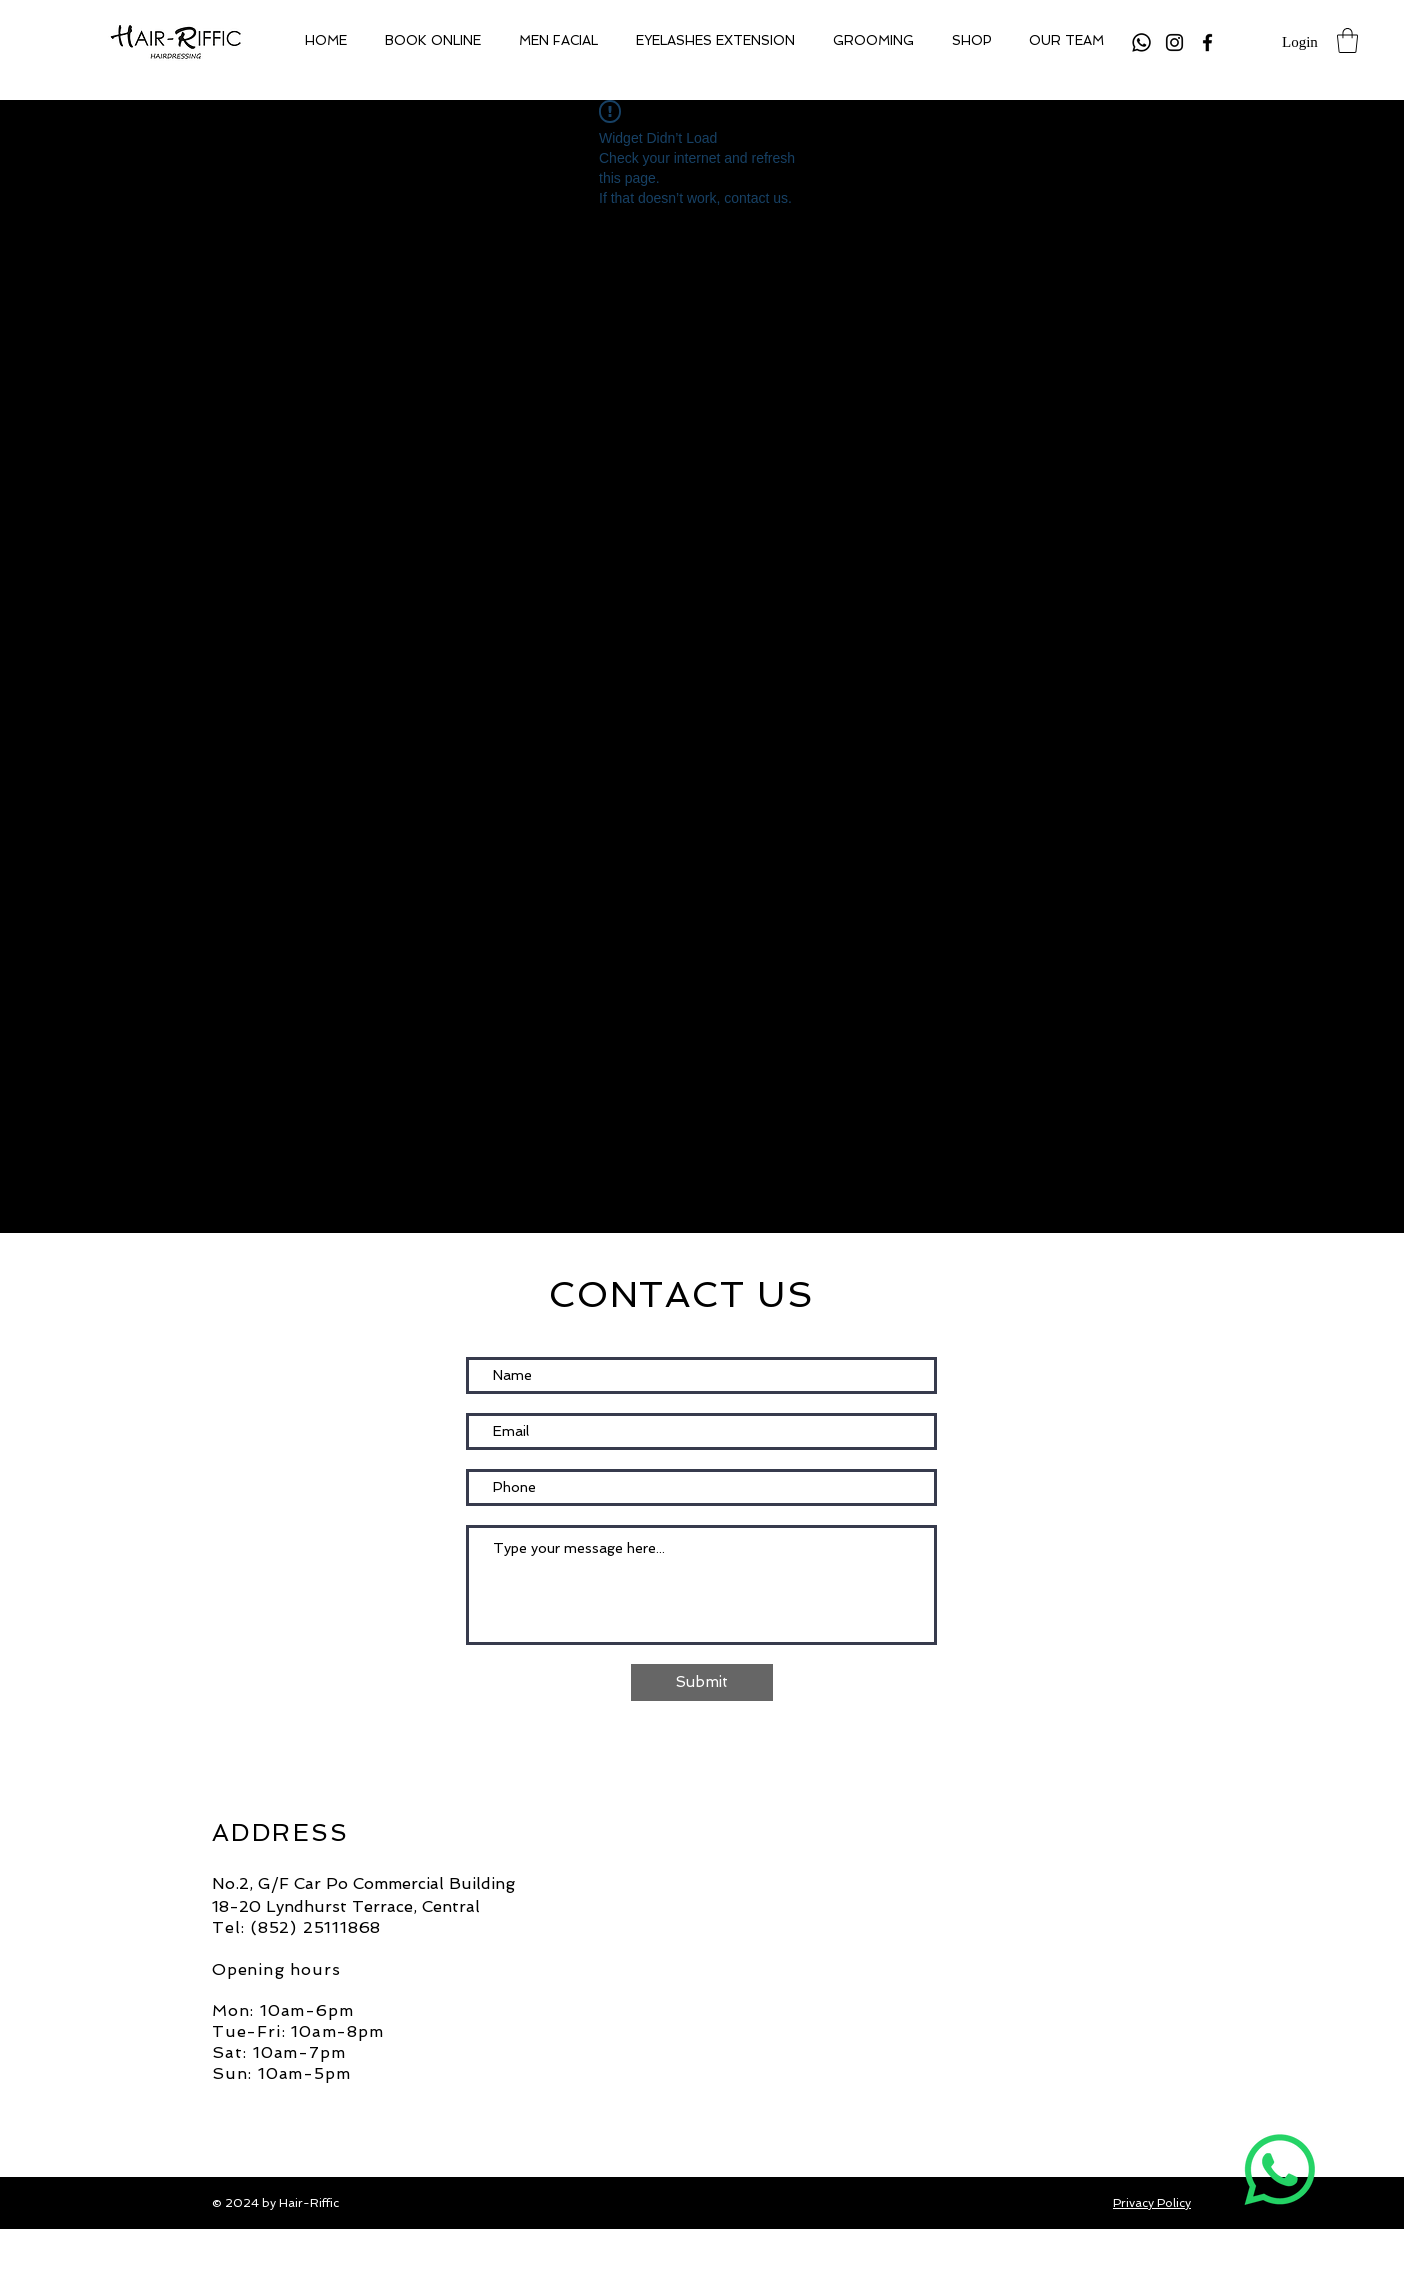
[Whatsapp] (1141, 42)
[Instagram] (1174, 42)
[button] (1347, 40)
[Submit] (702, 1682)
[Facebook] (1207, 42)
